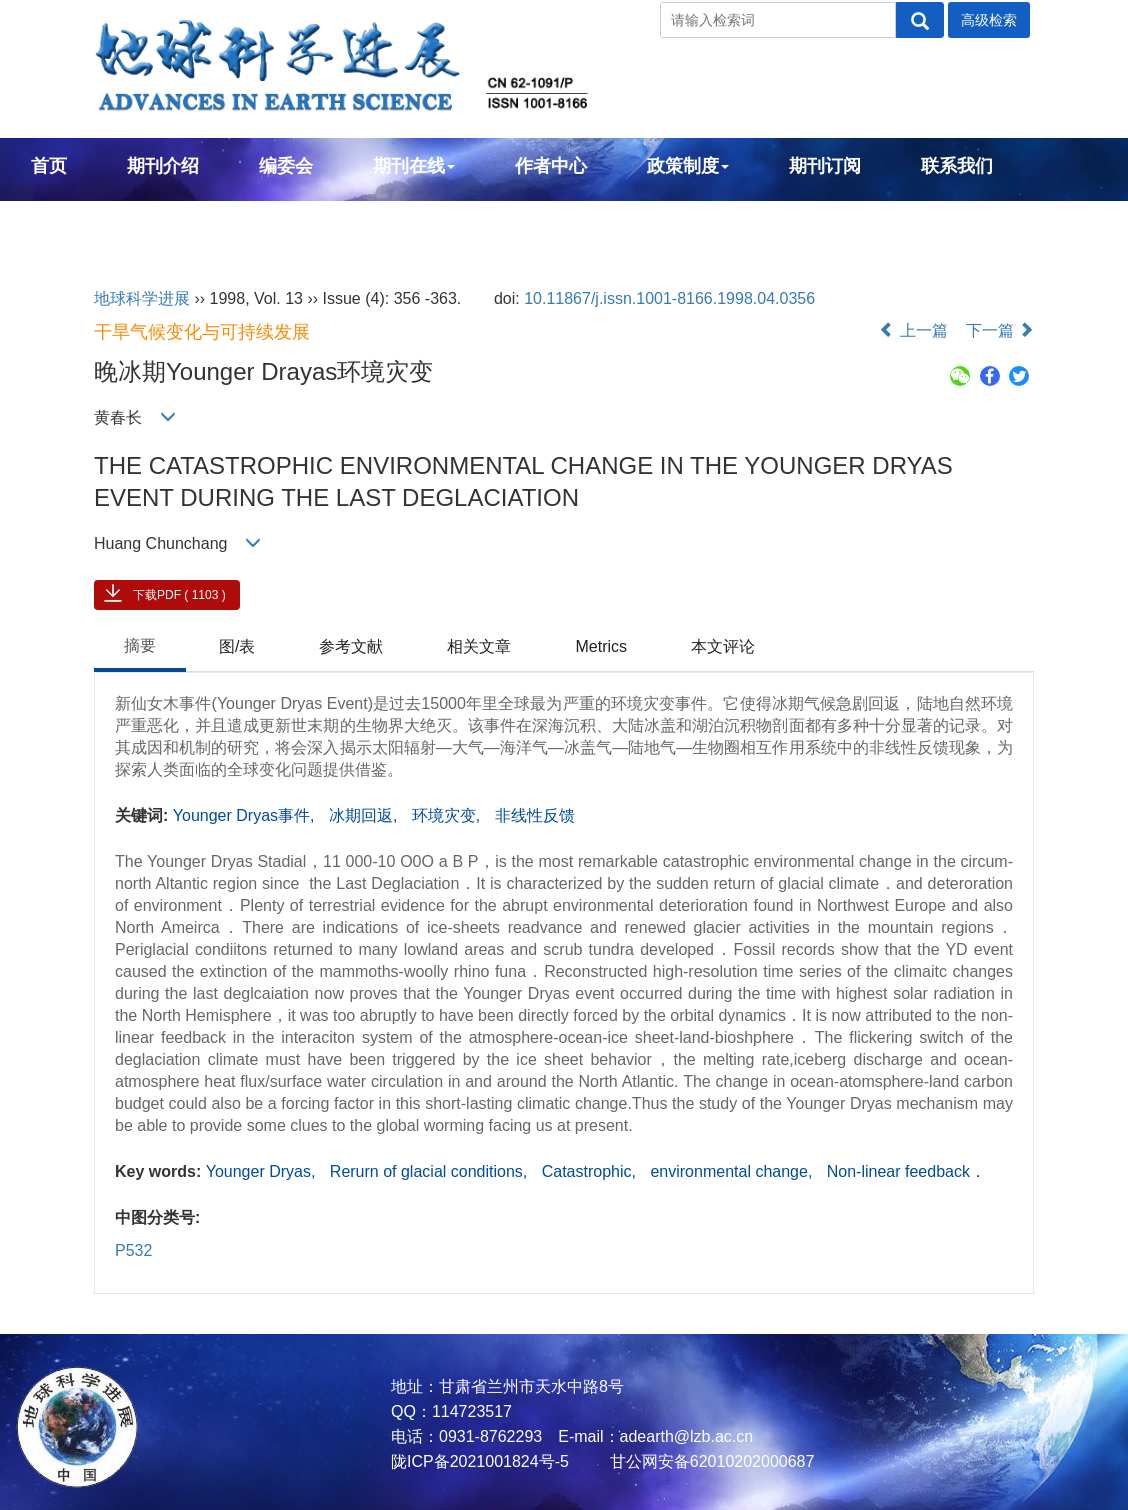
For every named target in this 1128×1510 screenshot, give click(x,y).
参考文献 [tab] (351, 646)
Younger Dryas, (263, 1171)
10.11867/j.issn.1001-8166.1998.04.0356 (669, 298)
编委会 (286, 166)
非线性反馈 (535, 815)
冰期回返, (365, 815)
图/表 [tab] (237, 646)
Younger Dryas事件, (246, 815)
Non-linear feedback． (906, 1171)
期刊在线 (414, 166)
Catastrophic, (591, 1171)
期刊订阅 (825, 166)
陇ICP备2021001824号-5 (480, 1461)
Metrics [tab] (601, 646)
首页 (49, 166)
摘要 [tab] (140, 645)
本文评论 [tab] (723, 646)
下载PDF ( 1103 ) (179, 595)
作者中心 (551, 166)
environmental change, (733, 1171)
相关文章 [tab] (479, 646)
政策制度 (688, 166)
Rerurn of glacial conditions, (431, 1171)
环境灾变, (448, 815)
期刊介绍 (163, 166)
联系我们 (957, 166)
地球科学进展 (142, 298)
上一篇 (913, 330)
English (63, 220)
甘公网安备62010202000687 (709, 1461)
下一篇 (1000, 330)
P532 (133, 1250)
